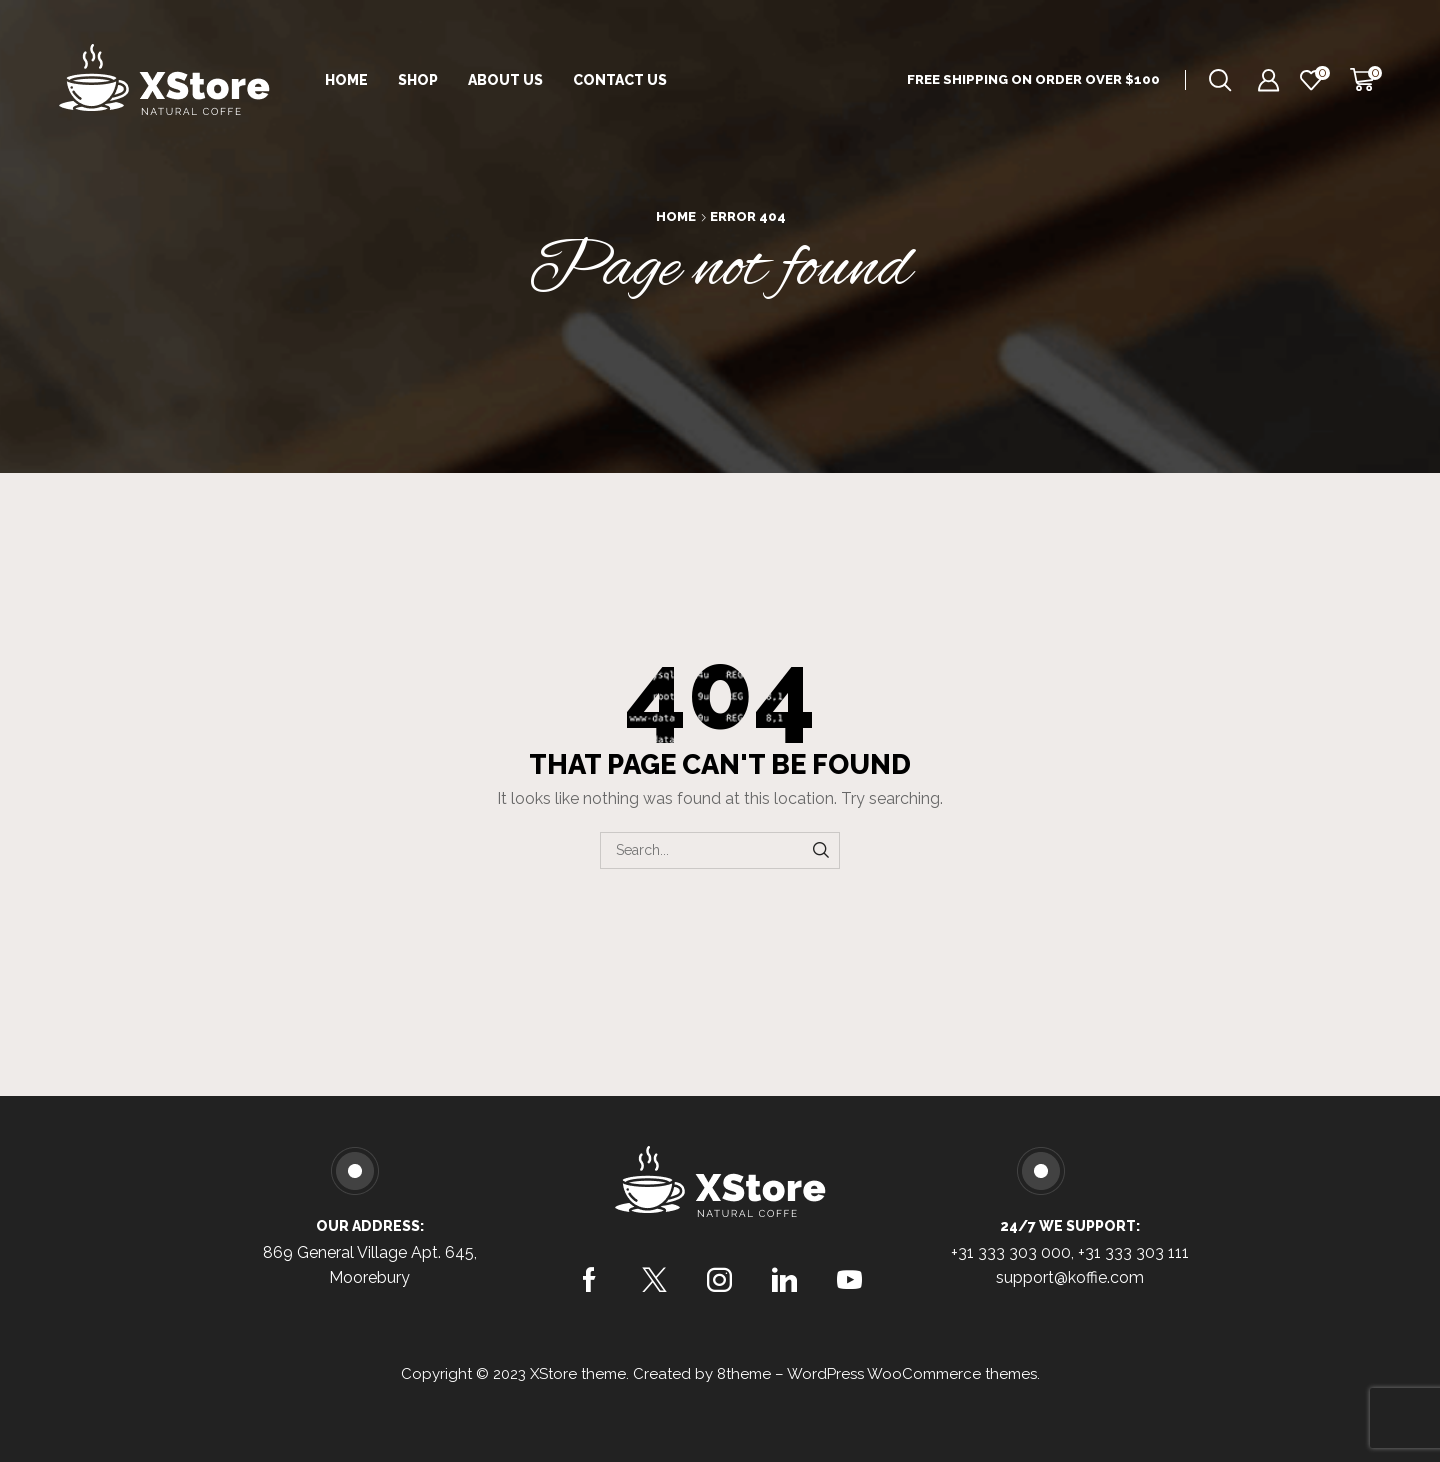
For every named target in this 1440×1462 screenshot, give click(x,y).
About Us (505, 80)
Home (346, 80)
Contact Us (620, 80)
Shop (418, 80)
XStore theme (578, 1374)
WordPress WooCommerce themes (912, 1374)
